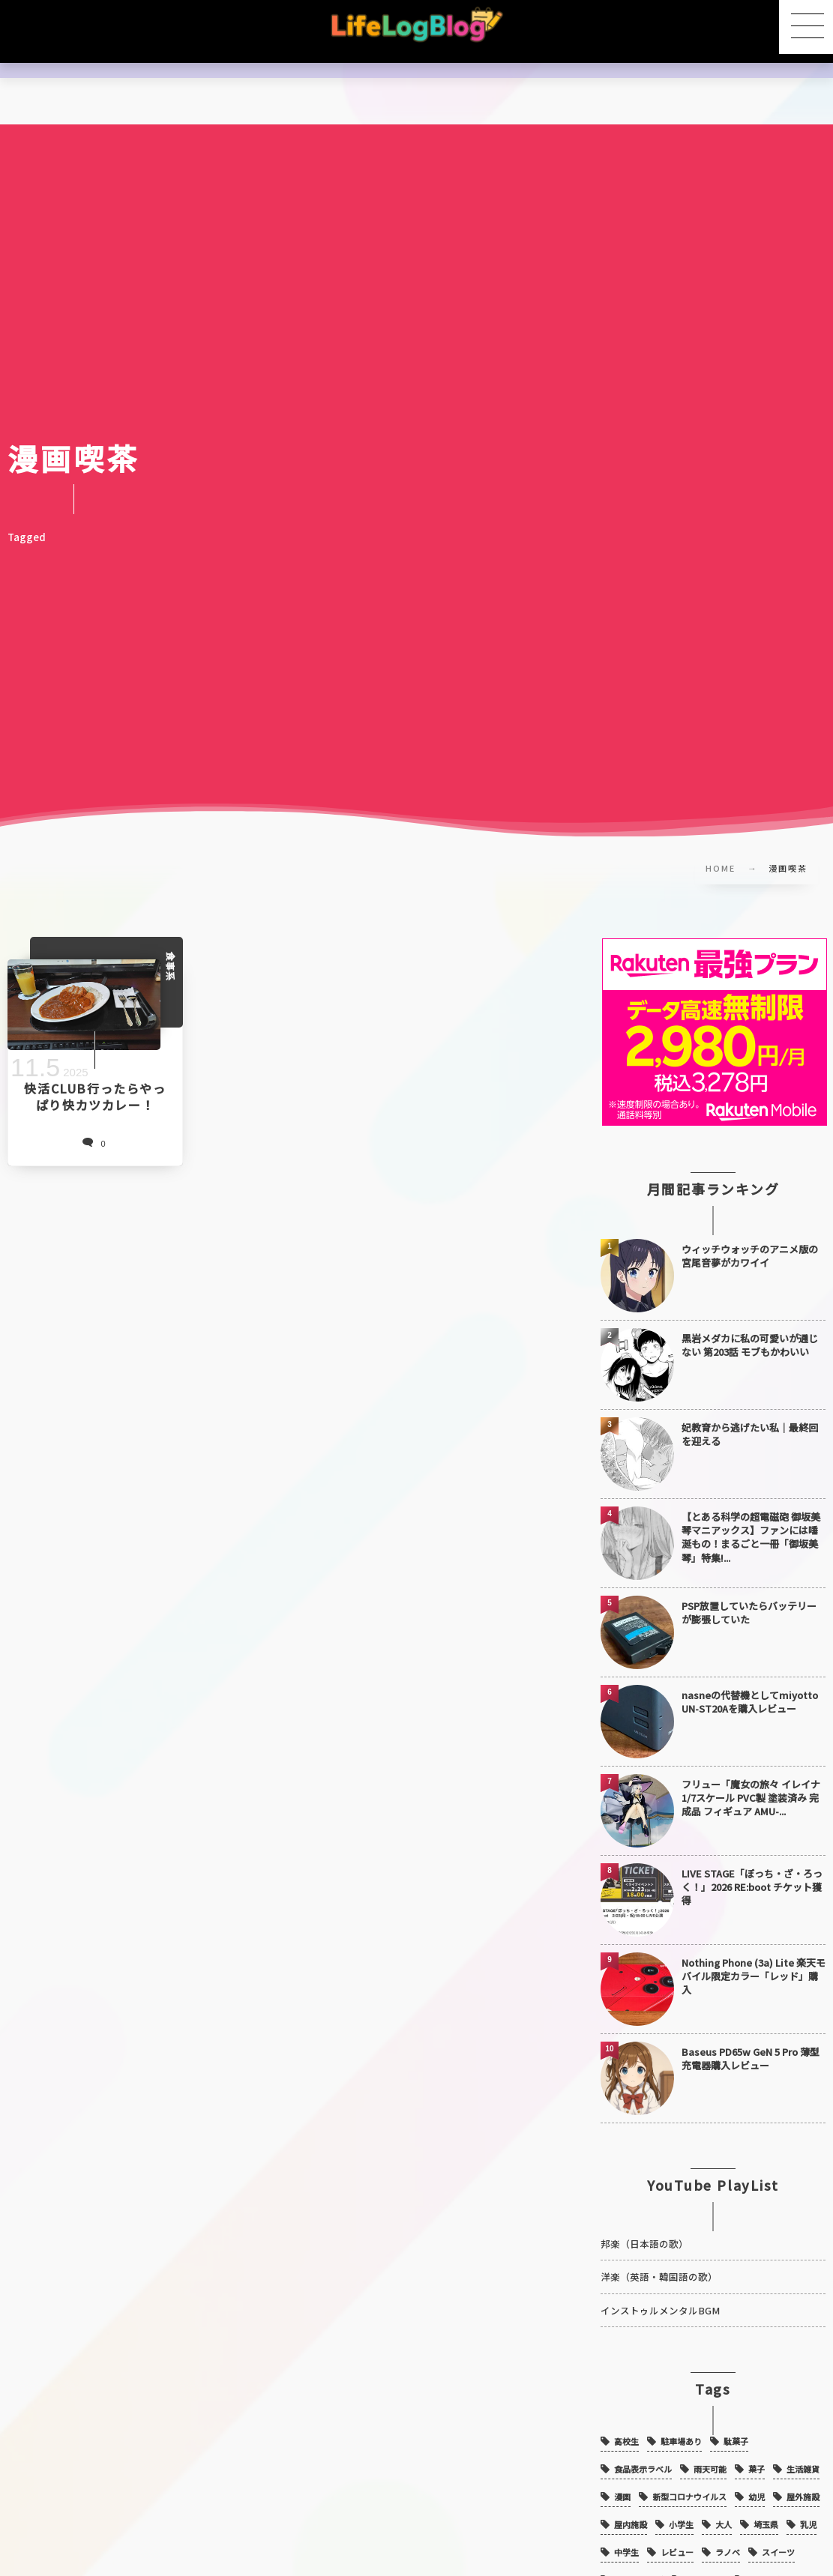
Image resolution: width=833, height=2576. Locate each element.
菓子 (756, 2455)
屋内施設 (630, 2510)
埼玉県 (766, 2510)
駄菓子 (736, 2427)
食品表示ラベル (643, 2455)
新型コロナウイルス (689, 2482)
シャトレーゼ (639, 2566)
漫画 (622, 2482)
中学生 (626, 2538)
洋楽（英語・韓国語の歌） (659, 2262)
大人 (723, 2510)
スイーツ (778, 2538)
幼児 (756, 2482)
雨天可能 (710, 2455)
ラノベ (727, 2538)
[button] (806, 27)
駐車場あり (681, 2427)
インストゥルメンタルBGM (660, 2295)
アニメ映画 (769, 2566)
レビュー (677, 2538)
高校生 (626, 2427)
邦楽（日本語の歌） (644, 2228)
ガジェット (706, 2566)
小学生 (681, 2510)
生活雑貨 (803, 2455)
